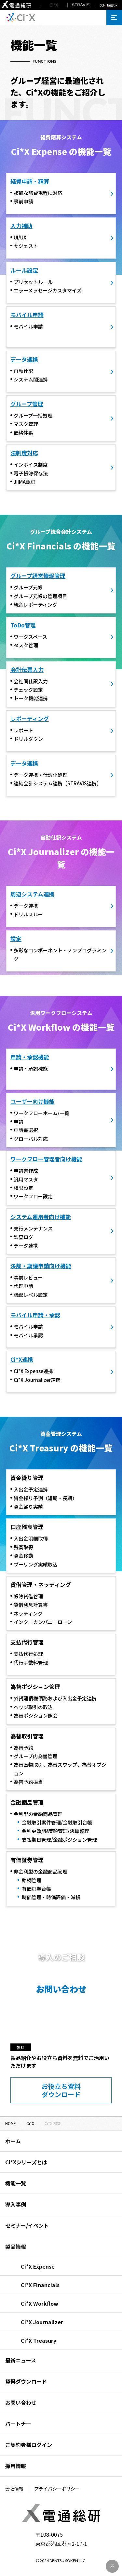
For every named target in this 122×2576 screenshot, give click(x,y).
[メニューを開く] (114, 17)
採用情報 (15, 2466)
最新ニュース (20, 2360)
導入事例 (15, 2204)
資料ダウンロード (26, 2381)
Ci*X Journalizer (42, 2322)
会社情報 (14, 2488)
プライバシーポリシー (57, 2488)
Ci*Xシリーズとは (26, 2162)
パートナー (18, 2424)
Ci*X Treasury (38, 2340)
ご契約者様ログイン (28, 2445)
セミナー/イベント (27, 2225)
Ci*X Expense (38, 2266)
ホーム (13, 2141)
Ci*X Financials (40, 2285)
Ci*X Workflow (39, 2303)
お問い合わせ (20, 2402)
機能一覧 (15, 2183)
